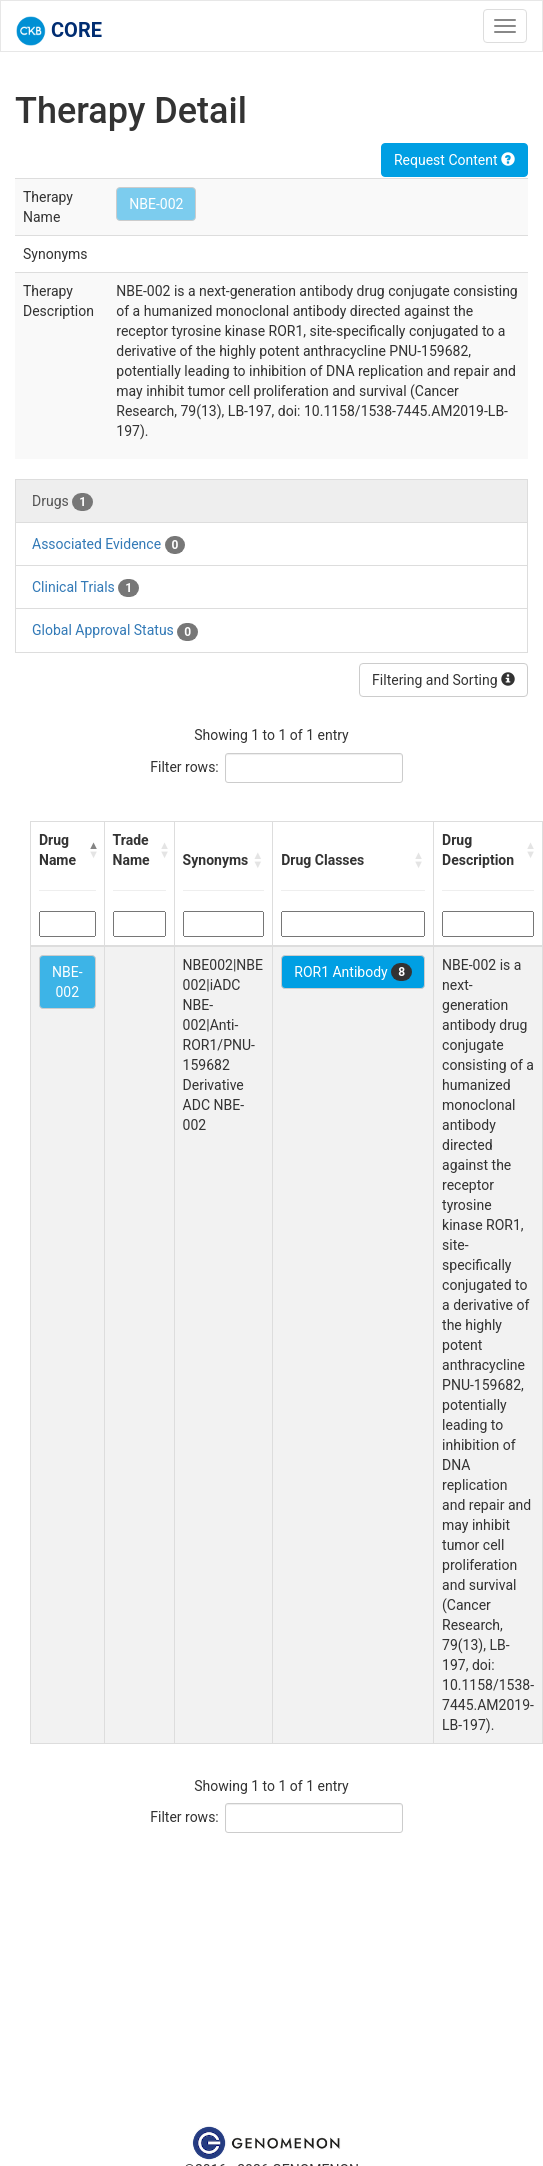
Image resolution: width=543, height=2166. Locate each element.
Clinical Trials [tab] (85, 588)
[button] (92, 850)
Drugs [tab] (62, 502)
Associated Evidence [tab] (108, 545)
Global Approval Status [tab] (115, 631)
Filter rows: (184, 767)
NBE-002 (156, 204)
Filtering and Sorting (443, 680)
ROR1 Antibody (353, 972)
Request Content (454, 160)
